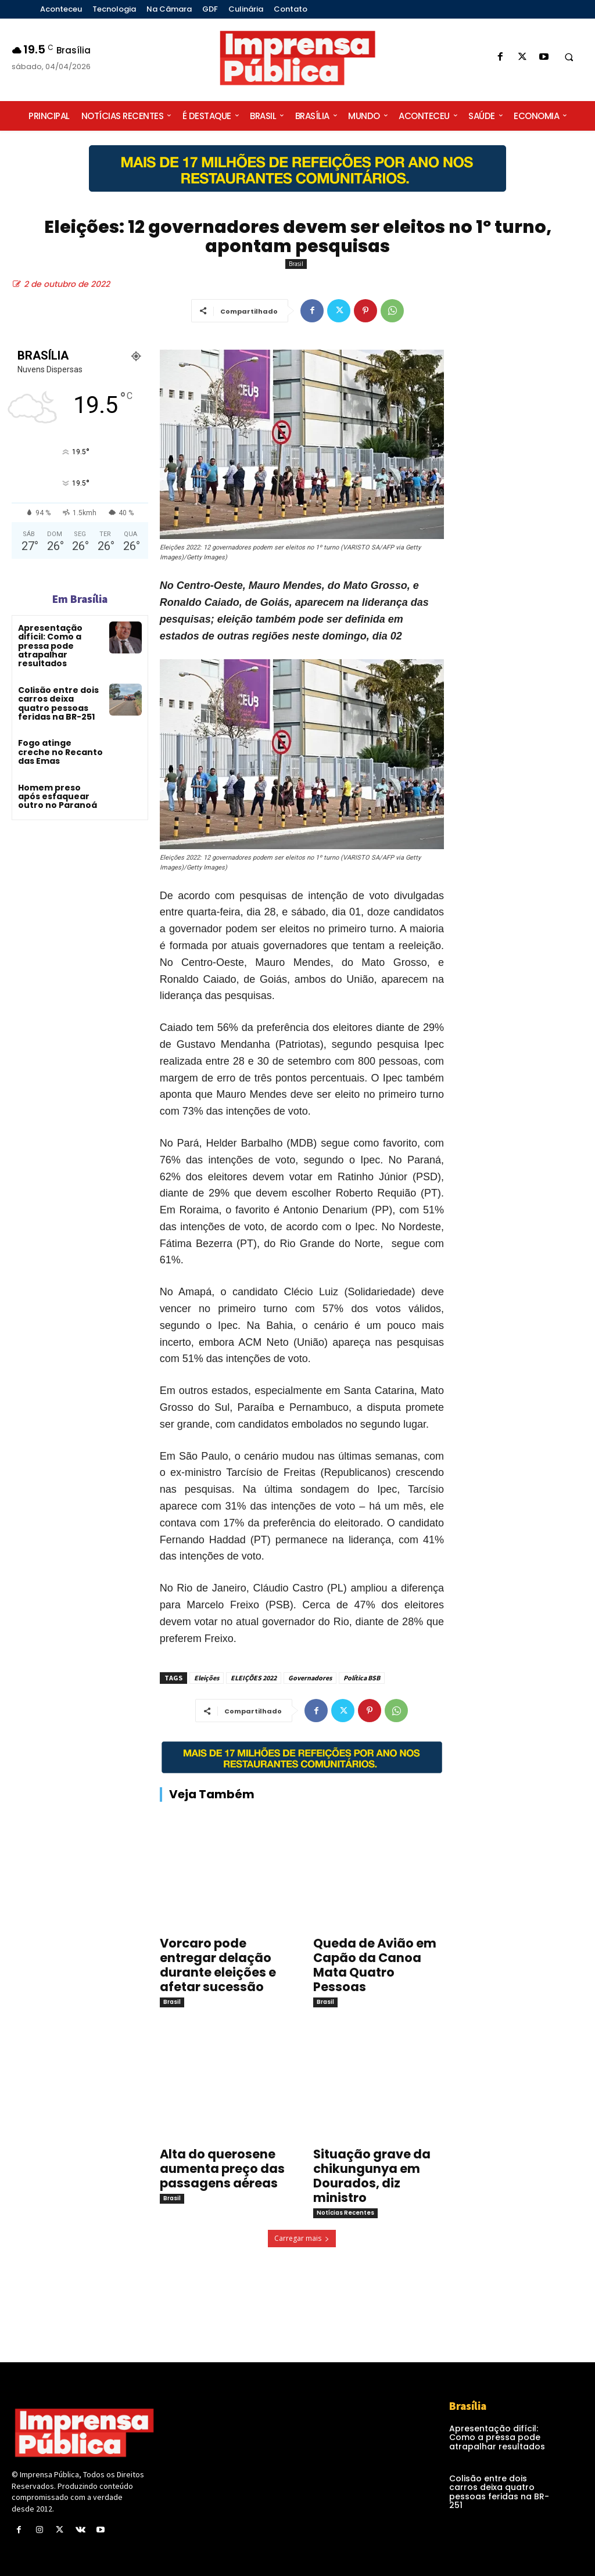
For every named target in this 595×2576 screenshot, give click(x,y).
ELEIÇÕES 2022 (254, 1677)
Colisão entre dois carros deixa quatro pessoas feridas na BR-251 (58, 703)
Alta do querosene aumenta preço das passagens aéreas (222, 2168)
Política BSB (361, 1677)
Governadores (310, 1677)
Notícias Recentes (345, 2212)
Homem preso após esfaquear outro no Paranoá (57, 796)
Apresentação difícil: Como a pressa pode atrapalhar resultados (50, 646)
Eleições (206, 1677)
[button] (568, 57)
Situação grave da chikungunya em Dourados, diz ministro (372, 2176)
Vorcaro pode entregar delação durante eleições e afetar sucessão (218, 1965)
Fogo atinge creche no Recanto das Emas (60, 752)
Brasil (296, 264)
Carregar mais (301, 2238)
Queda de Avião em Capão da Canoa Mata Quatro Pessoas (374, 1965)
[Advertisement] (525, 548)
